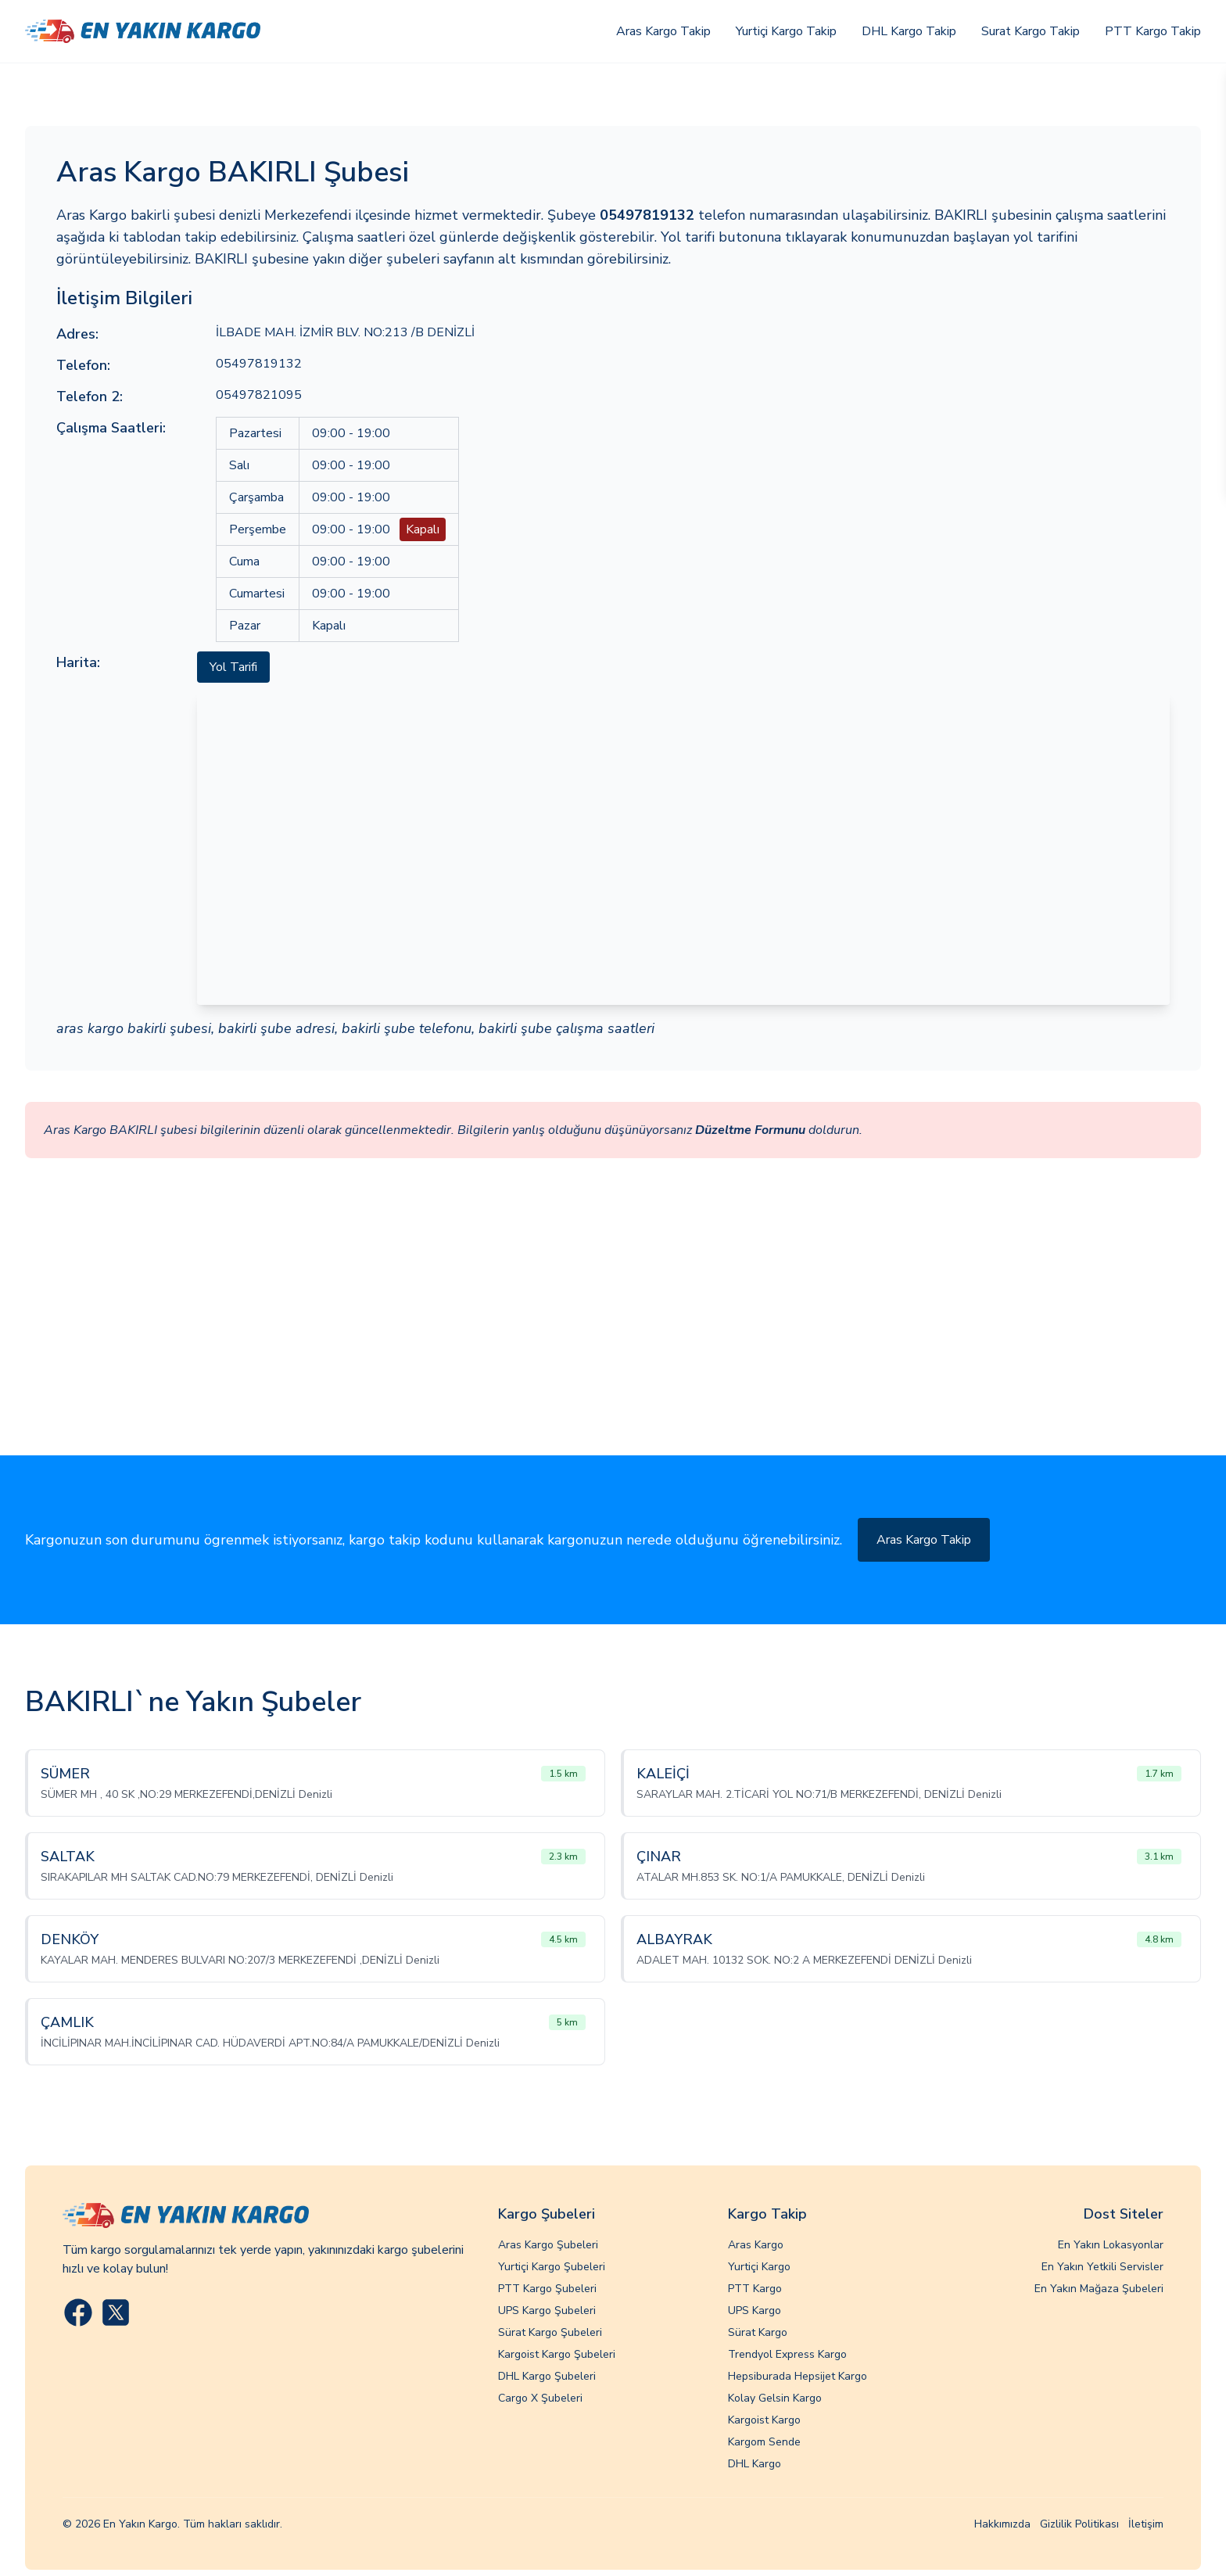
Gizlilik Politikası (1079, 2524)
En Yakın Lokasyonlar (1110, 2244)
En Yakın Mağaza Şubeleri (1098, 2288)
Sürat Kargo (757, 2332)
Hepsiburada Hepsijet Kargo (797, 2376)
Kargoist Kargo (764, 2420)
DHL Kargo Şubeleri (547, 2376)
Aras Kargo (755, 2244)
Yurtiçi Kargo (759, 2266)
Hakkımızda (1002, 2524)
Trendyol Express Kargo (787, 2354)
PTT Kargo (755, 2288)
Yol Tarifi (233, 667)
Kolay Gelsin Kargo (775, 2398)
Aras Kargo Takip (663, 31)
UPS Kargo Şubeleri (547, 2310)
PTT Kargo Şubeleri (547, 2288)
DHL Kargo (754, 2463)
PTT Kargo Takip (1153, 31)
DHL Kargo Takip (909, 31)
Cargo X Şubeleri (540, 2398)
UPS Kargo (754, 2310)
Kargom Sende (764, 2441)
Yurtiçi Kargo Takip (786, 31)
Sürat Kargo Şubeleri (550, 2332)
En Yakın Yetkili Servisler (1102, 2266)
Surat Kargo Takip (1030, 31)
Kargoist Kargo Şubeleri (556, 2354)
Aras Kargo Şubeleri (548, 2244)
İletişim (1145, 2524)
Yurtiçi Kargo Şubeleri (551, 2266)
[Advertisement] (613, 1338)
